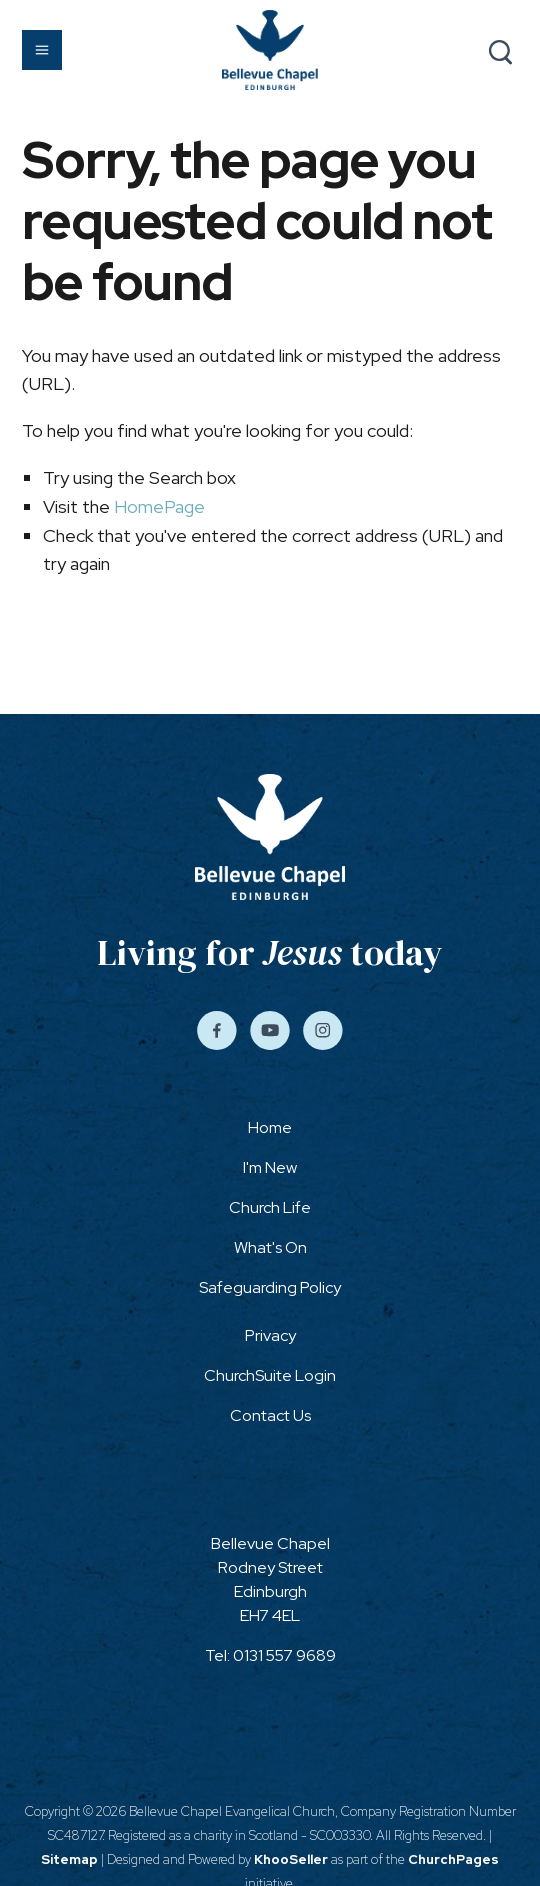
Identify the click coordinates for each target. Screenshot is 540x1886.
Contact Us (270, 1415)
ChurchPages (453, 1859)
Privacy (270, 1335)
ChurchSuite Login (270, 1375)
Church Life (270, 1207)
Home (270, 1127)
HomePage (159, 506)
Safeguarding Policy (270, 1287)
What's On (270, 1247)
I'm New (270, 1167)
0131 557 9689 (284, 1655)
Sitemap (69, 1859)
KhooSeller (291, 1859)
